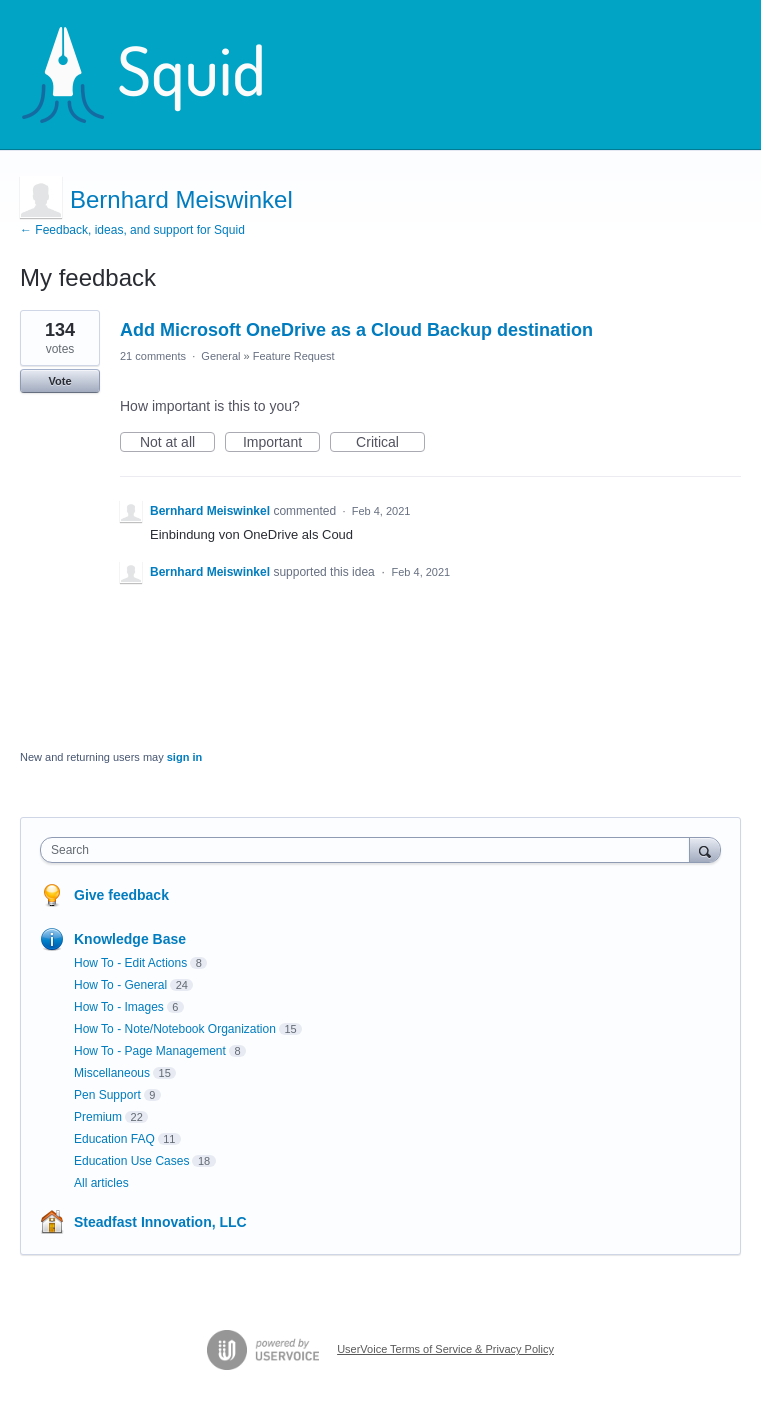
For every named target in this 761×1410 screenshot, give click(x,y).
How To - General (120, 985)
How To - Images (119, 1007)
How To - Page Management (150, 1051)
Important (281, 443)
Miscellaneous (112, 1073)
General (220, 356)
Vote (59, 381)
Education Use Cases (131, 1161)
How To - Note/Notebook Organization (175, 1029)
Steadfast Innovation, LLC (160, 1222)
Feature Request (294, 356)
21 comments (153, 356)
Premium (98, 1117)
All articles (101, 1183)
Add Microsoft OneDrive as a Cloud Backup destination (356, 330)
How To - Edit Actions (130, 963)
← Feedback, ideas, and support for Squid (132, 230)
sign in (184, 757)
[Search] (705, 849)
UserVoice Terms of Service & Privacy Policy (445, 1349)
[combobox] (369, 850)
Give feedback (121, 895)
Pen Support (107, 1095)
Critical (390, 443)
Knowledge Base (130, 939)
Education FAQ (114, 1139)
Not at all (177, 443)
